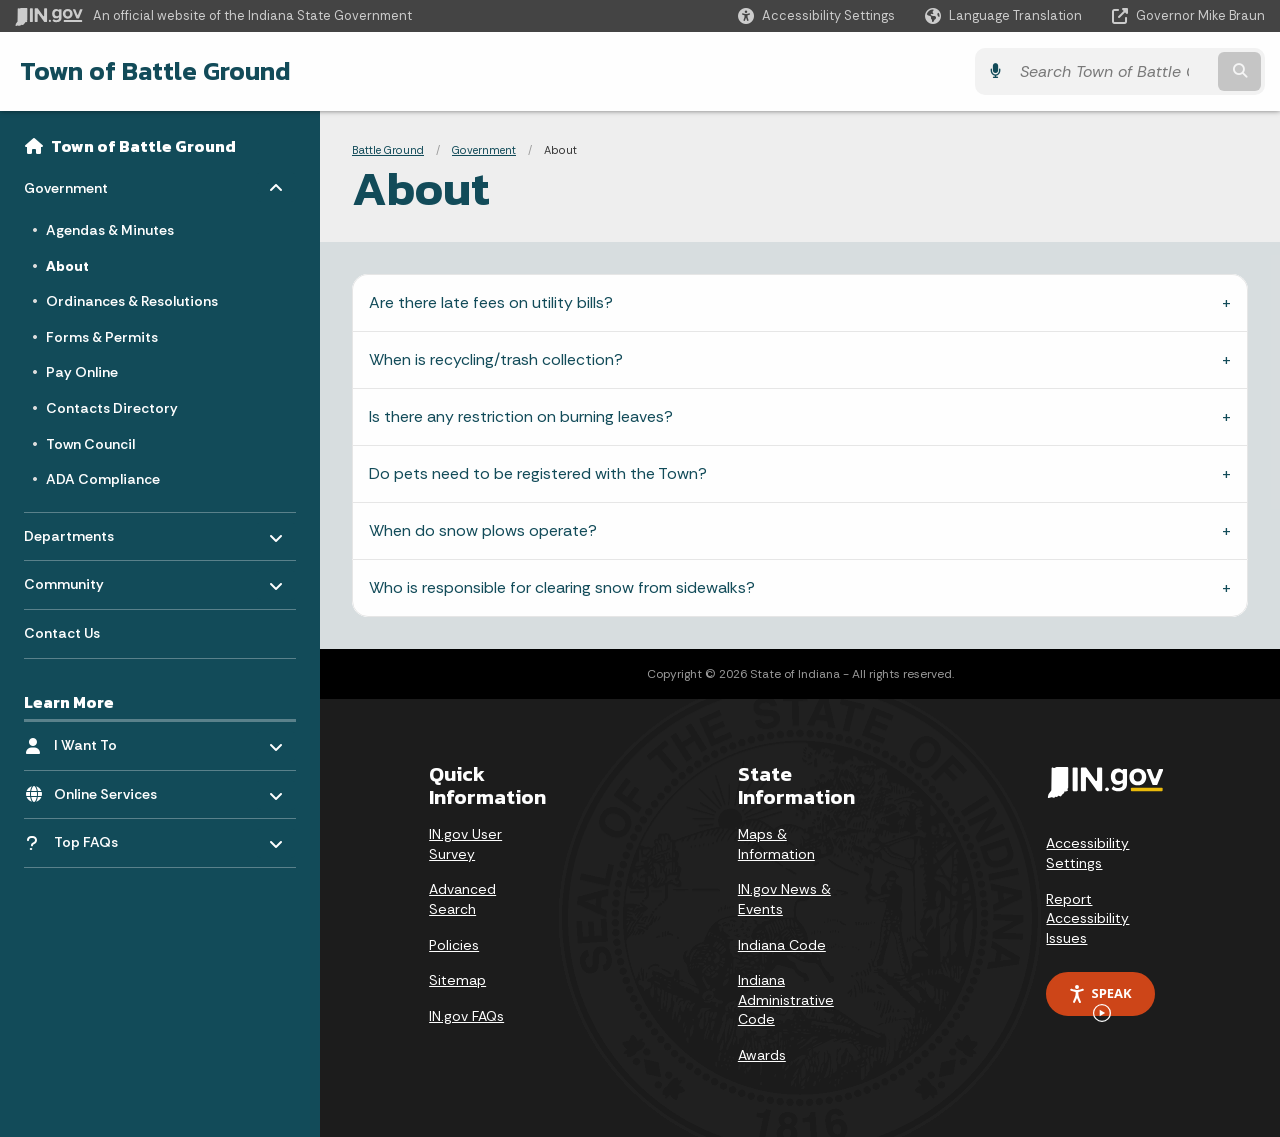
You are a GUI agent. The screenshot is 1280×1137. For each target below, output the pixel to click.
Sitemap (457, 980)
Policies (454, 945)
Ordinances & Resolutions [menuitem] (132, 301)
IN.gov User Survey (465, 844)
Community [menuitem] (82, 579)
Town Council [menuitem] (90, 444)
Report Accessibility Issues (1087, 918)
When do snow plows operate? (483, 530)
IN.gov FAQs (466, 1016)
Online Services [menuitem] (112, 788)
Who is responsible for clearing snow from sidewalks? (562, 587)
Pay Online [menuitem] (82, 372)
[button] (816, 15)
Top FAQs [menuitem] (86, 842)
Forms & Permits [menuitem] (102, 337)
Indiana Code (782, 945)
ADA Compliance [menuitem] (103, 479)
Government (484, 150)
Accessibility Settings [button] (1087, 853)
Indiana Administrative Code (786, 999)
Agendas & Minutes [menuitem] (110, 230)
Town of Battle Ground (155, 71)
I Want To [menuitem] (112, 740)
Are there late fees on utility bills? (491, 302)
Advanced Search (462, 899)
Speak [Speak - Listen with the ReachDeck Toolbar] (1100, 1000)
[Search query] (1112, 71)
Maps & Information (776, 844)
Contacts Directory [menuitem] (112, 408)
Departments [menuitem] (82, 530)
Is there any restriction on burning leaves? (521, 416)
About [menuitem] (67, 266)
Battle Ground (388, 150)
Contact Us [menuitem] (62, 633)
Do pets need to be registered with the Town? (538, 473)
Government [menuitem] (82, 183)
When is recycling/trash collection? (496, 359)
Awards (762, 1055)
